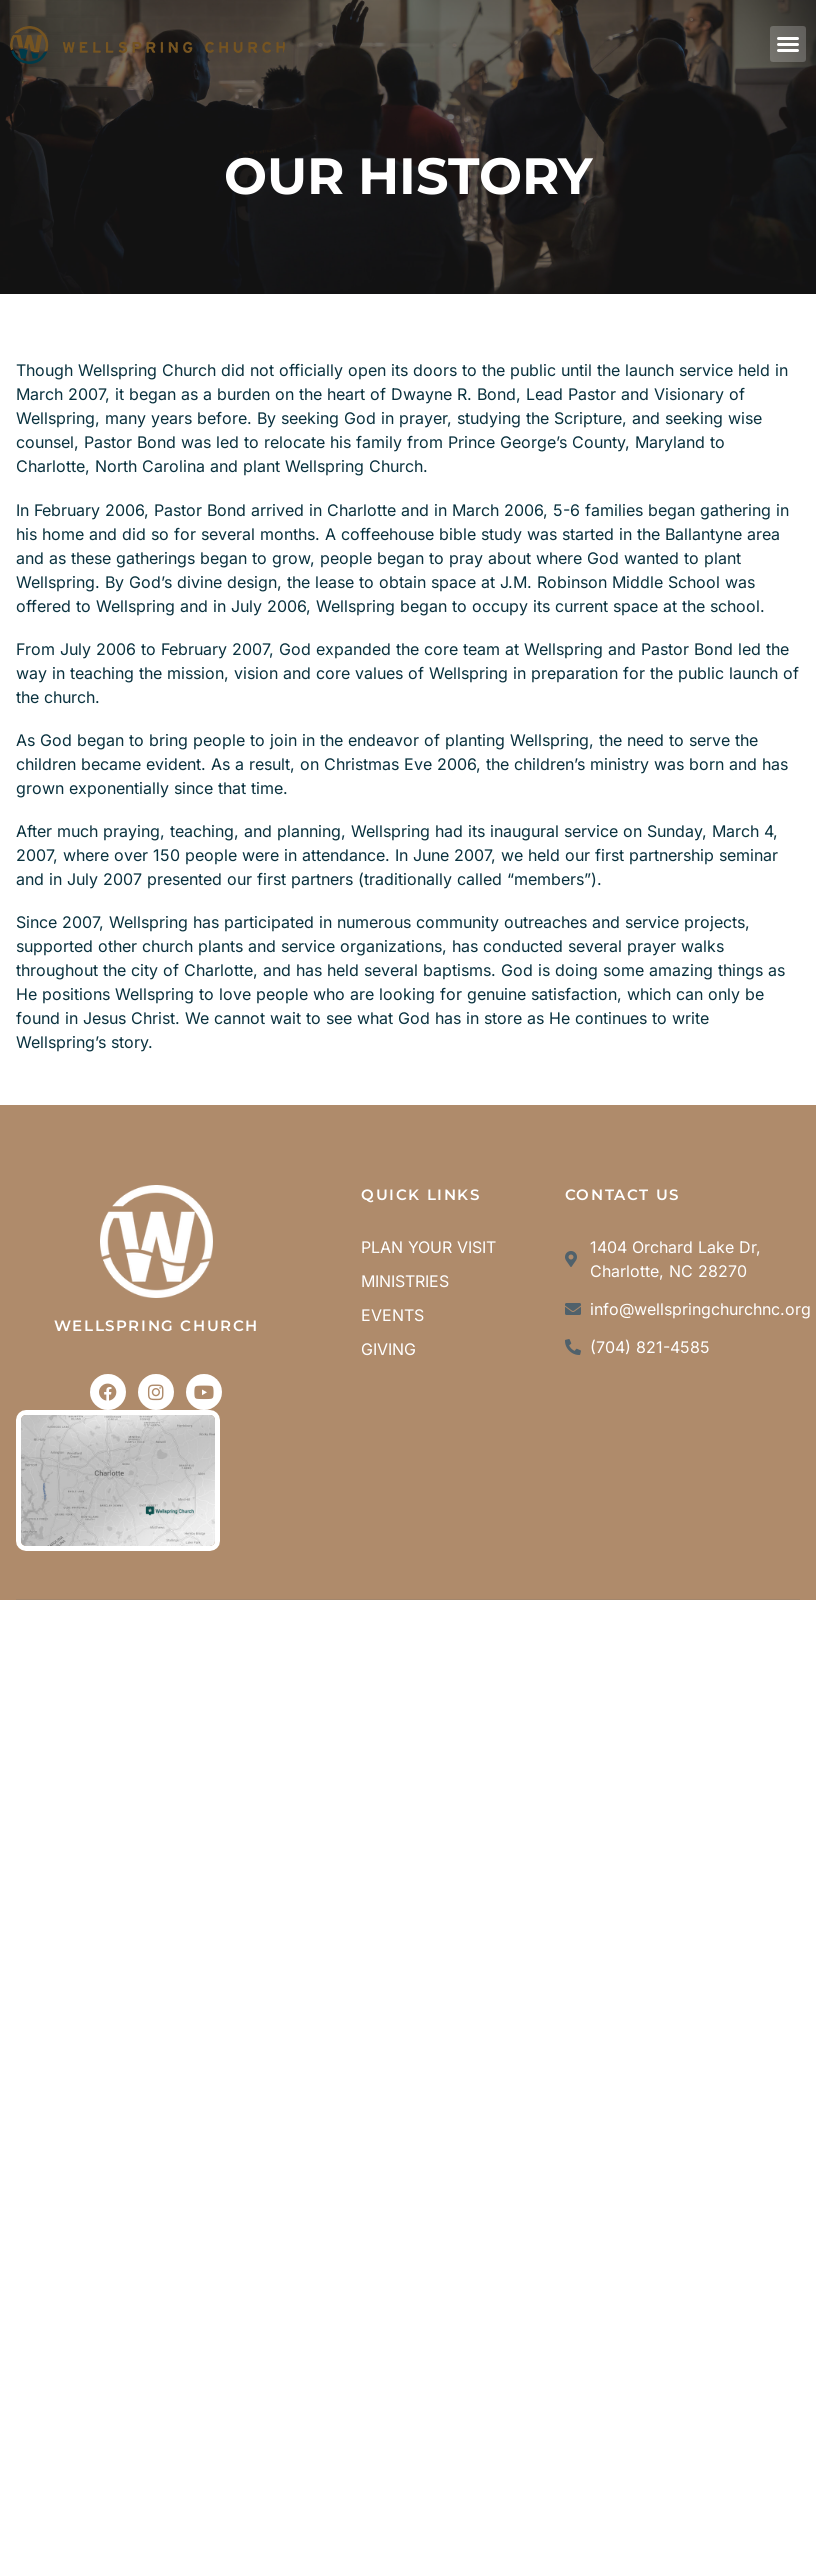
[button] (788, 44)
